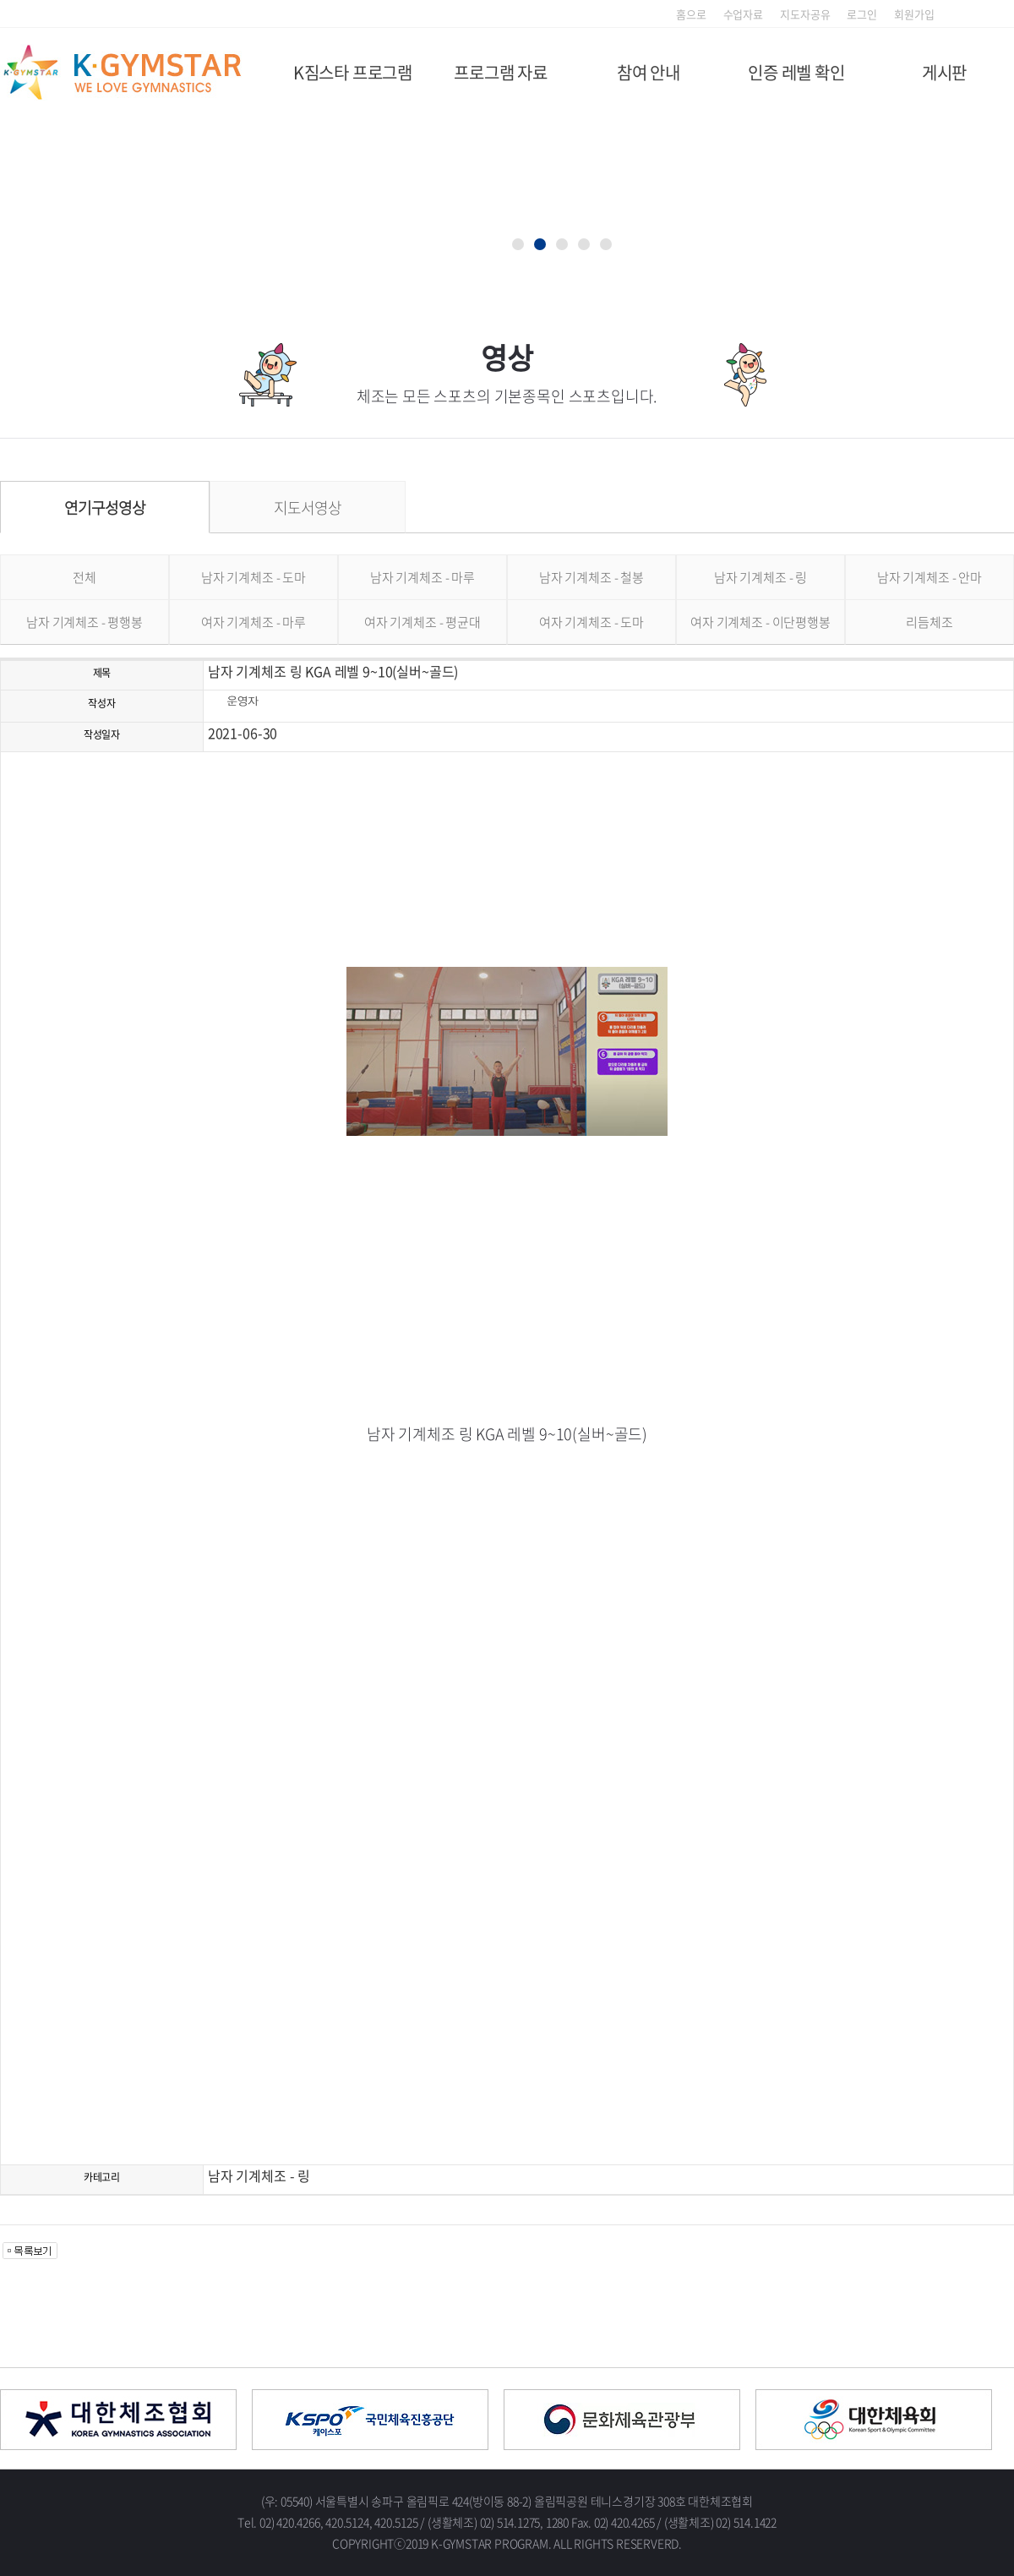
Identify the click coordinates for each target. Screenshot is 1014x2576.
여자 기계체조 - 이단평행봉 (760, 622)
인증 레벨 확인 (796, 72)
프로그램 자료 (501, 72)
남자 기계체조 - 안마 (929, 577)
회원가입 (914, 14)
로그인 (862, 14)
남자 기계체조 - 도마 (253, 577)
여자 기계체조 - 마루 (253, 622)
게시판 (944, 72)
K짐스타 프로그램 (352, 72)
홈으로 (691, 14)
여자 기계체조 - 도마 (591, 622)
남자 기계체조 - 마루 (422, 577)
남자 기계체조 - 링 (760, 577)
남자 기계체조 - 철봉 (591, 577)
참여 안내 (648, 72)
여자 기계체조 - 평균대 (422, 622)
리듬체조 (929, 622)
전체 (84, 577)
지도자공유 (805, 14)
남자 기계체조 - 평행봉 (84, 622)
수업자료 (743, 14)
